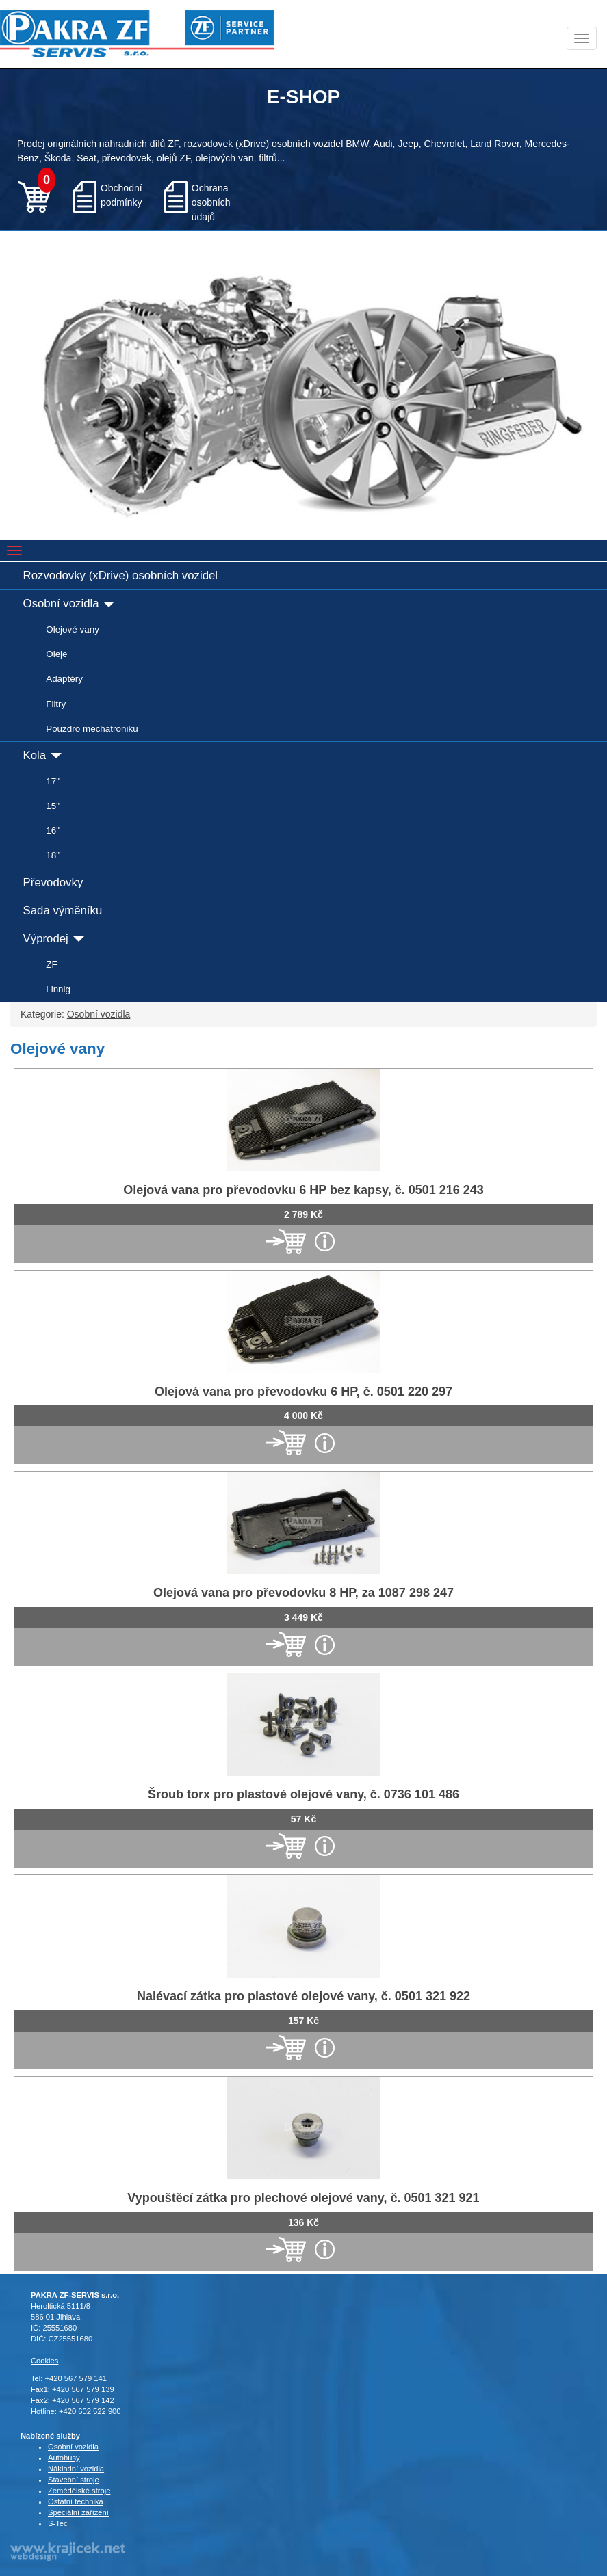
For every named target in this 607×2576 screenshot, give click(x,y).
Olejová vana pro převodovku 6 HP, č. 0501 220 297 (303, 1391)
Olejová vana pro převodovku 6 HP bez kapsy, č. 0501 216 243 (303, 1190)
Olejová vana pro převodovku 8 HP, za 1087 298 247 (303, 1592)
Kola (42, 755)
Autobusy (64, 2458)
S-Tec (58, 2523)
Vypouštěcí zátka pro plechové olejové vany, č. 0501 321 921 (303, 2198)
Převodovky (53, 882)
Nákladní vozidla (76, 2469)
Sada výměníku (63, 910)
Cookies (44, 2360)
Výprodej (53, 938)
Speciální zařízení (78, 2512)
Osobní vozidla (69, 603)
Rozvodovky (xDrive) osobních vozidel (120, 575)
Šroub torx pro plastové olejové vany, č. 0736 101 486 (303, 1794)
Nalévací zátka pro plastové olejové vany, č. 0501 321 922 (303, 1996)
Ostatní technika (75, 2501)
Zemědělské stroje (79, 2490)
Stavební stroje (73, 2479)
